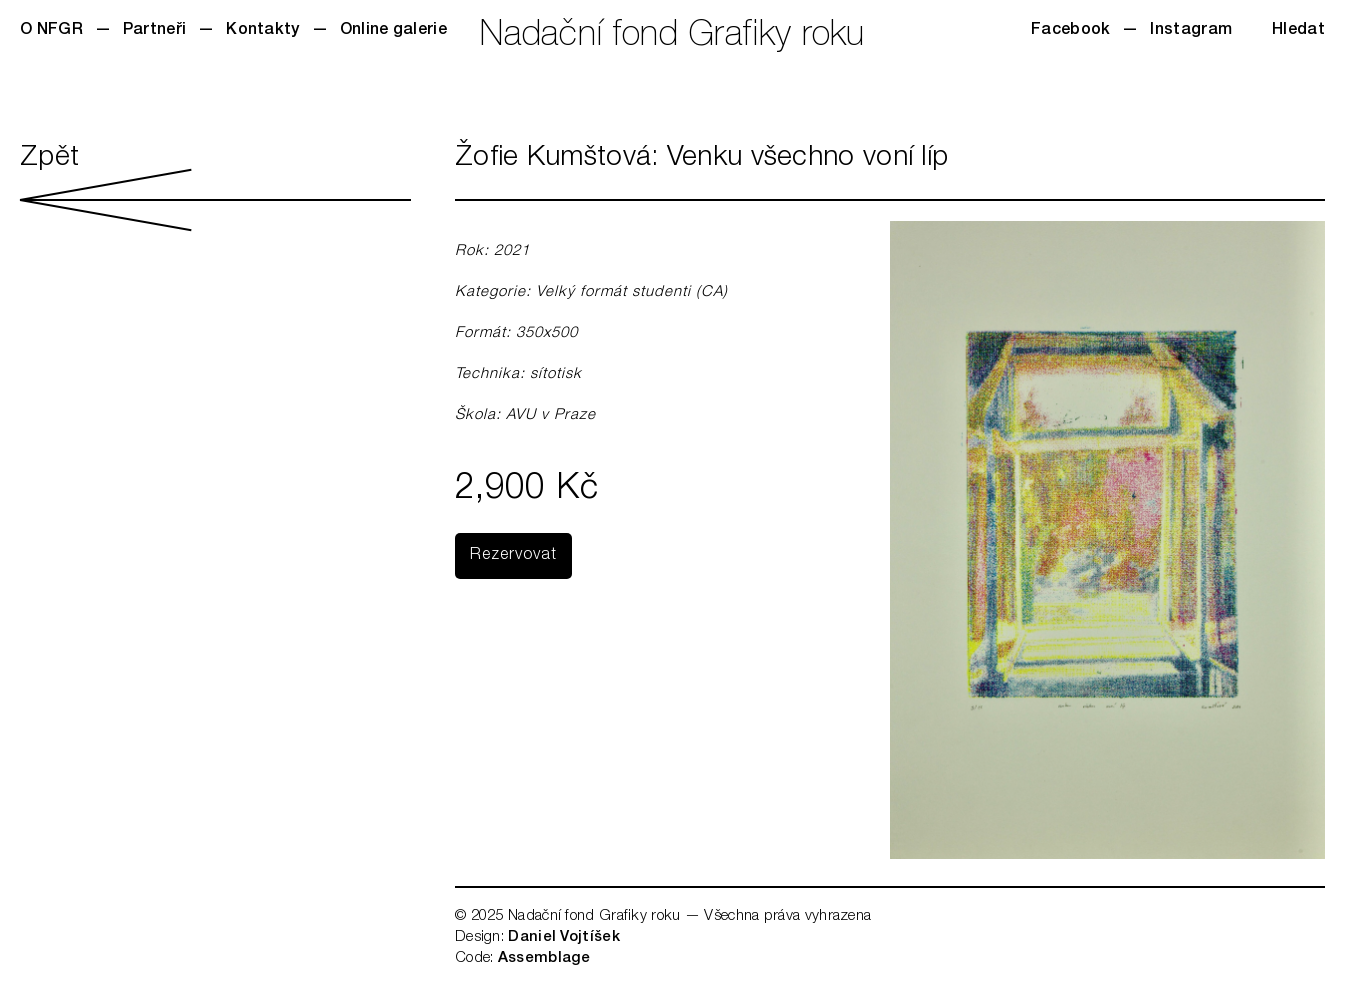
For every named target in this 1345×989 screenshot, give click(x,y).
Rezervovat (513, 556)
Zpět (215, 188)
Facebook (1070, 31)
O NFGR (51, 31)
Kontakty (262, 31)
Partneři (154, 31)
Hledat (1298, 31)
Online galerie (393, 31)
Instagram (1191, 31)
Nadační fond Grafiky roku (672, 37)
